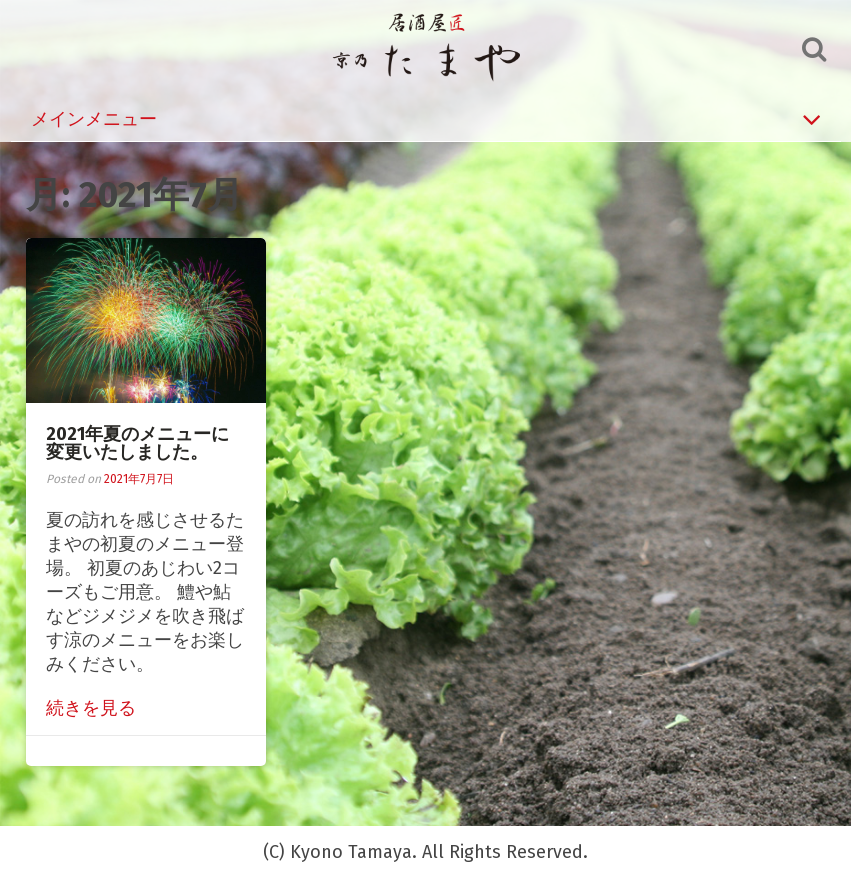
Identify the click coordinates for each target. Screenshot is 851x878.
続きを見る (91, 708)
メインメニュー (426, 119)
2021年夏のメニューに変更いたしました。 (137, 443)
